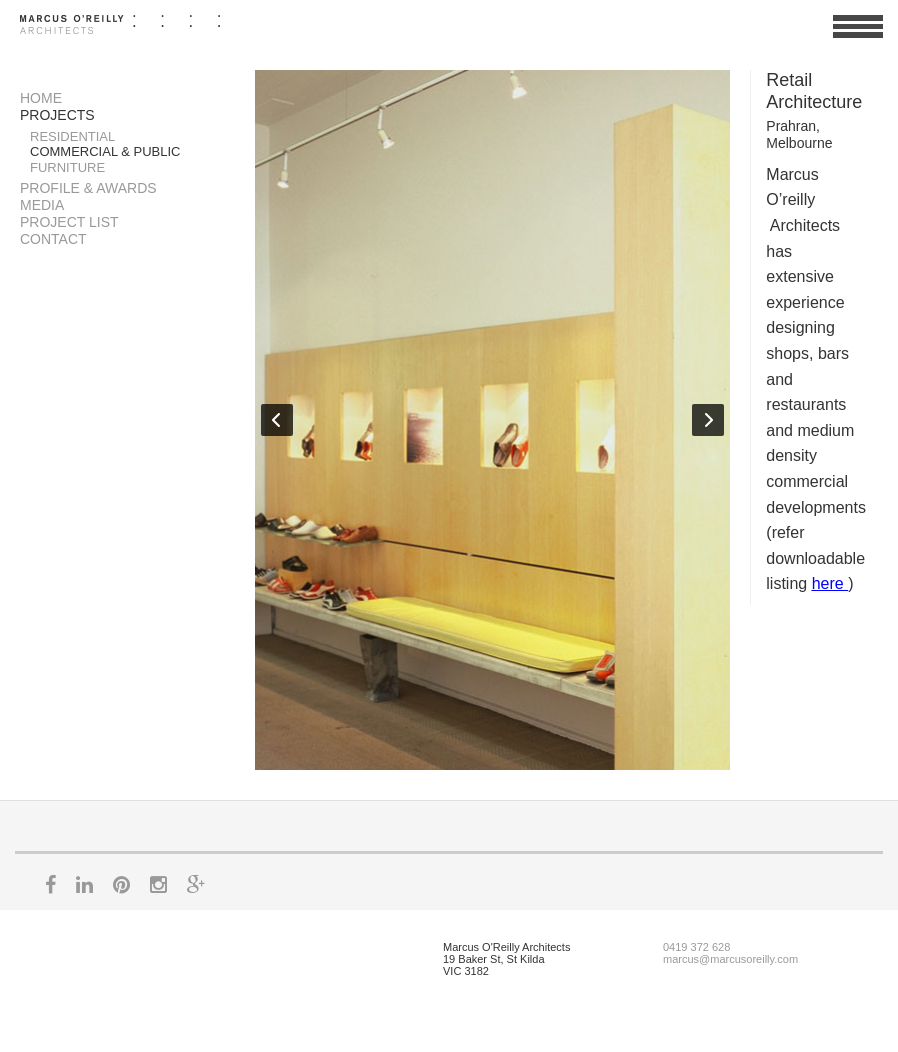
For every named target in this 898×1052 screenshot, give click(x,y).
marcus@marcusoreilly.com (730, 959)
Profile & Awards (88, 188)
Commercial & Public (105, 151)
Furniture (67, 167)
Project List (69, 222)
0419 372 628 (696, 947)
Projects (57, 115)
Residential (72, 136)
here (830, 583)
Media (42, 205)
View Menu (858, 35)
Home (41, 98)
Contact (53, 239)
